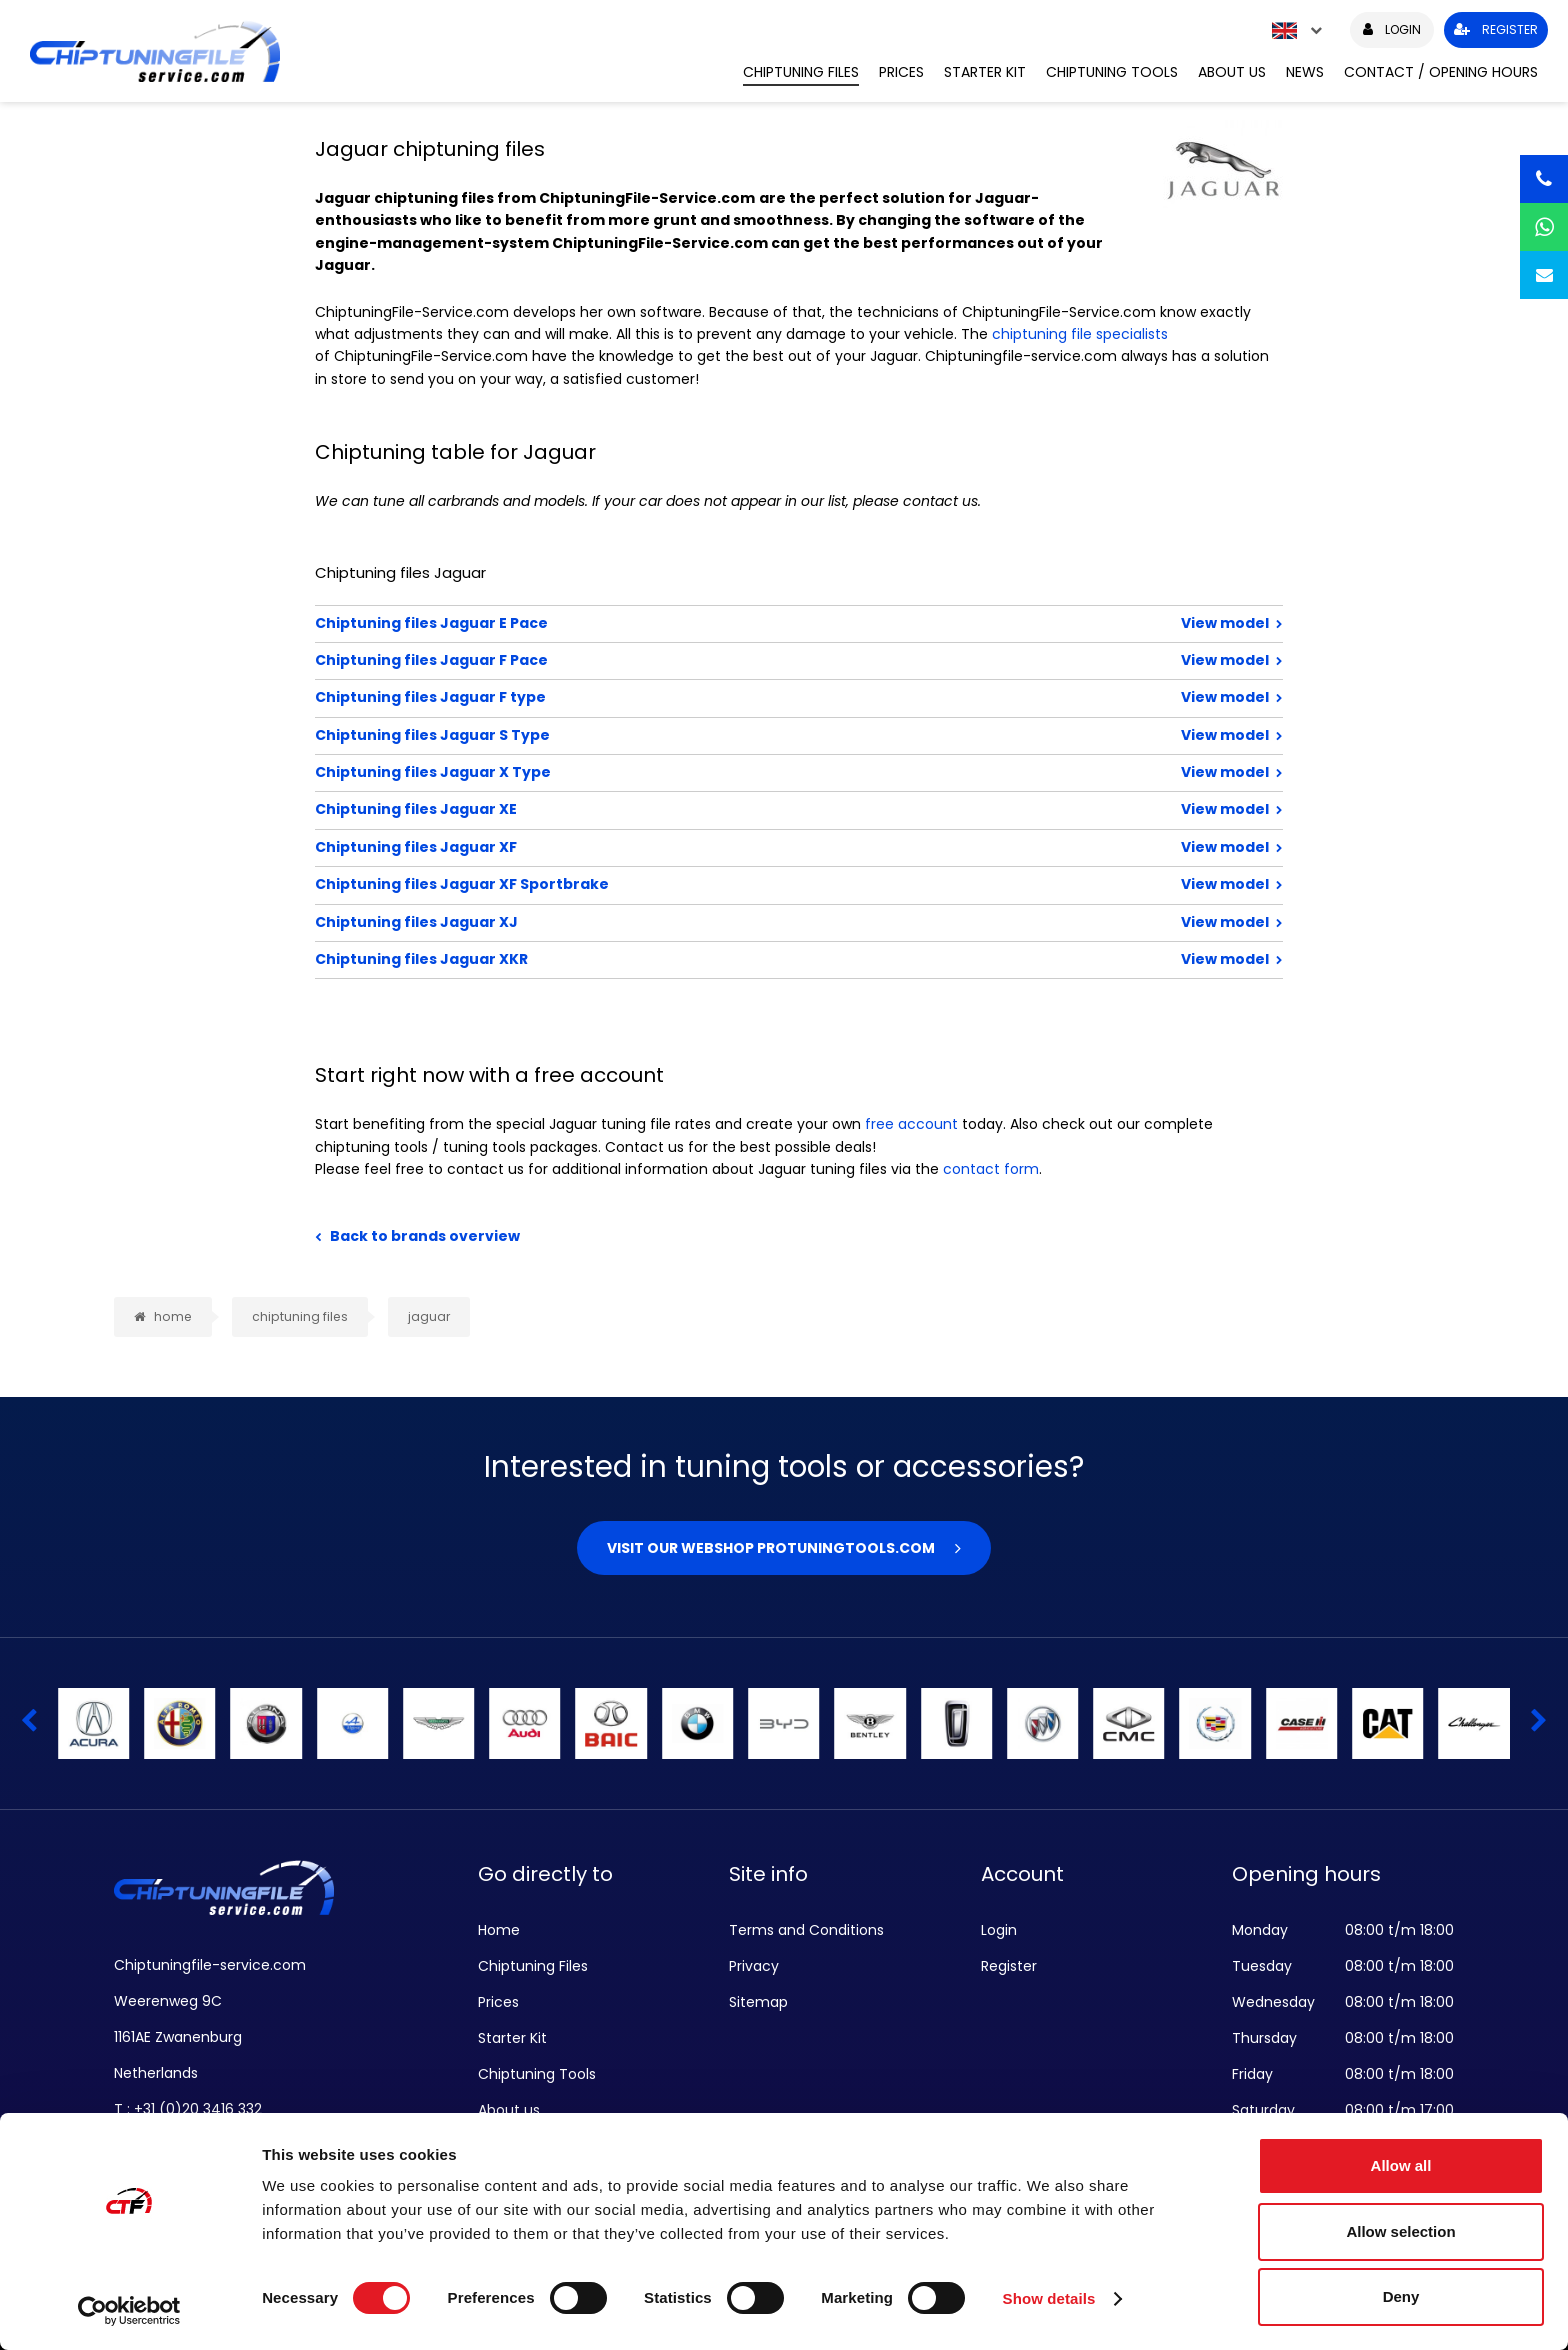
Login (999, 1930)
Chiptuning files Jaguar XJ (734, 922)
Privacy (754, 1966)
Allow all (1401, 2165)
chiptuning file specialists (1080, 334)
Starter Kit (985, 72)
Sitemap (758, 2002)
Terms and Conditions (806, 1930)
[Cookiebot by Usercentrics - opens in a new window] (129, 2311)
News (1305, 72)
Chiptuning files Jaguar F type (734, 697)
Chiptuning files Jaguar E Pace (734, 623)
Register (1009, 1966)
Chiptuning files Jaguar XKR (734, 959)
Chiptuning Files (801, 72)
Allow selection (1400, 2231)
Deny (1401, 2296)
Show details (1049, 2298)
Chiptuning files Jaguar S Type (734, 735)
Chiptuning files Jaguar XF (734, 847)
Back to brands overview (425, 1236)
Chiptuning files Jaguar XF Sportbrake (734, 884)
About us (1232, 72)
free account (911, 1124)
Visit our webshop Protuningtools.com (771, 1548)
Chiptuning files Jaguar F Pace (734, 660)
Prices (901, 72)
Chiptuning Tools (1112, 72)
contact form (991, 1169)
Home (499, 1930)
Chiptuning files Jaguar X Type (734, 772)
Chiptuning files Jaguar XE (734, 809)
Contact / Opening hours (1441, 72)
